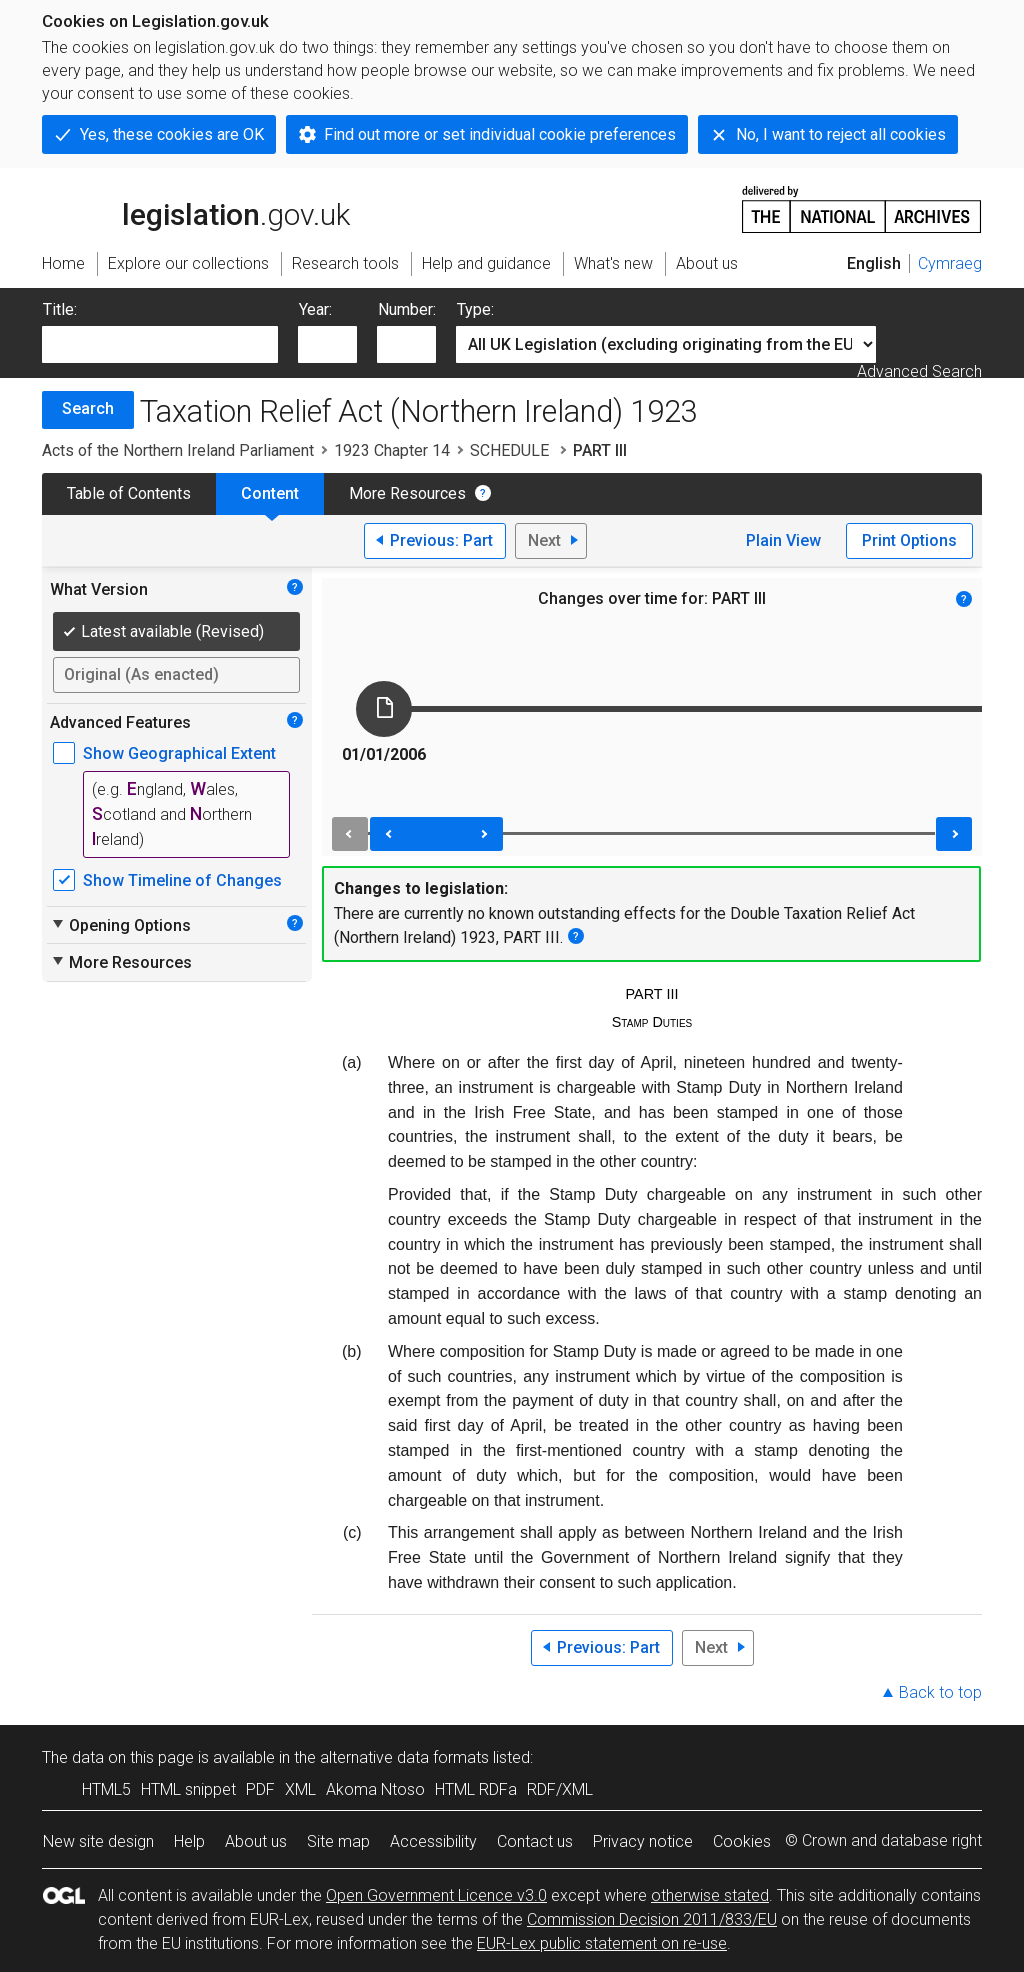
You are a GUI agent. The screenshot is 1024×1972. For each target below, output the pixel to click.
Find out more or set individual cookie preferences (500, 134)
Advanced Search (919, 371)
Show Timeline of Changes (182, 880)
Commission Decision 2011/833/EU (652, 1919)
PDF (260, 1789)
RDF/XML (560, 1789)
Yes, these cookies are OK (172, 134)
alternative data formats (404, 1757)
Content (270, 493)
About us (256, 1841)
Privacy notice (643, 1841)
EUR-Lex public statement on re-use (602, 1943)
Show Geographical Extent (179, 753)
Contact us (535, 1841)
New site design (98, 1841)
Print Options (909, 540)
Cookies (742, 1841)
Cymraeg (950, 263)
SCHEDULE (511, 450)
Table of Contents (129, 493)
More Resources (407, 493)
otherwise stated (710, 1895)
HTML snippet (188, 1789)
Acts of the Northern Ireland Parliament (178, 450)
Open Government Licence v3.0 (436, 1895)
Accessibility (433, 1841)
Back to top (940, 1692)
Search (88, 408)
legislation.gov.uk (196, 208)
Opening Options (120, 925)
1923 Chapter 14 (392, 450)
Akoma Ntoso (375, 1789)
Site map (338, 1841)
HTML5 (106, 1789)
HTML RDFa (476, 1789)
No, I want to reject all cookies (841, 134)
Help (189, 1841)
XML (300, 1789)
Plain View (783, 540)
